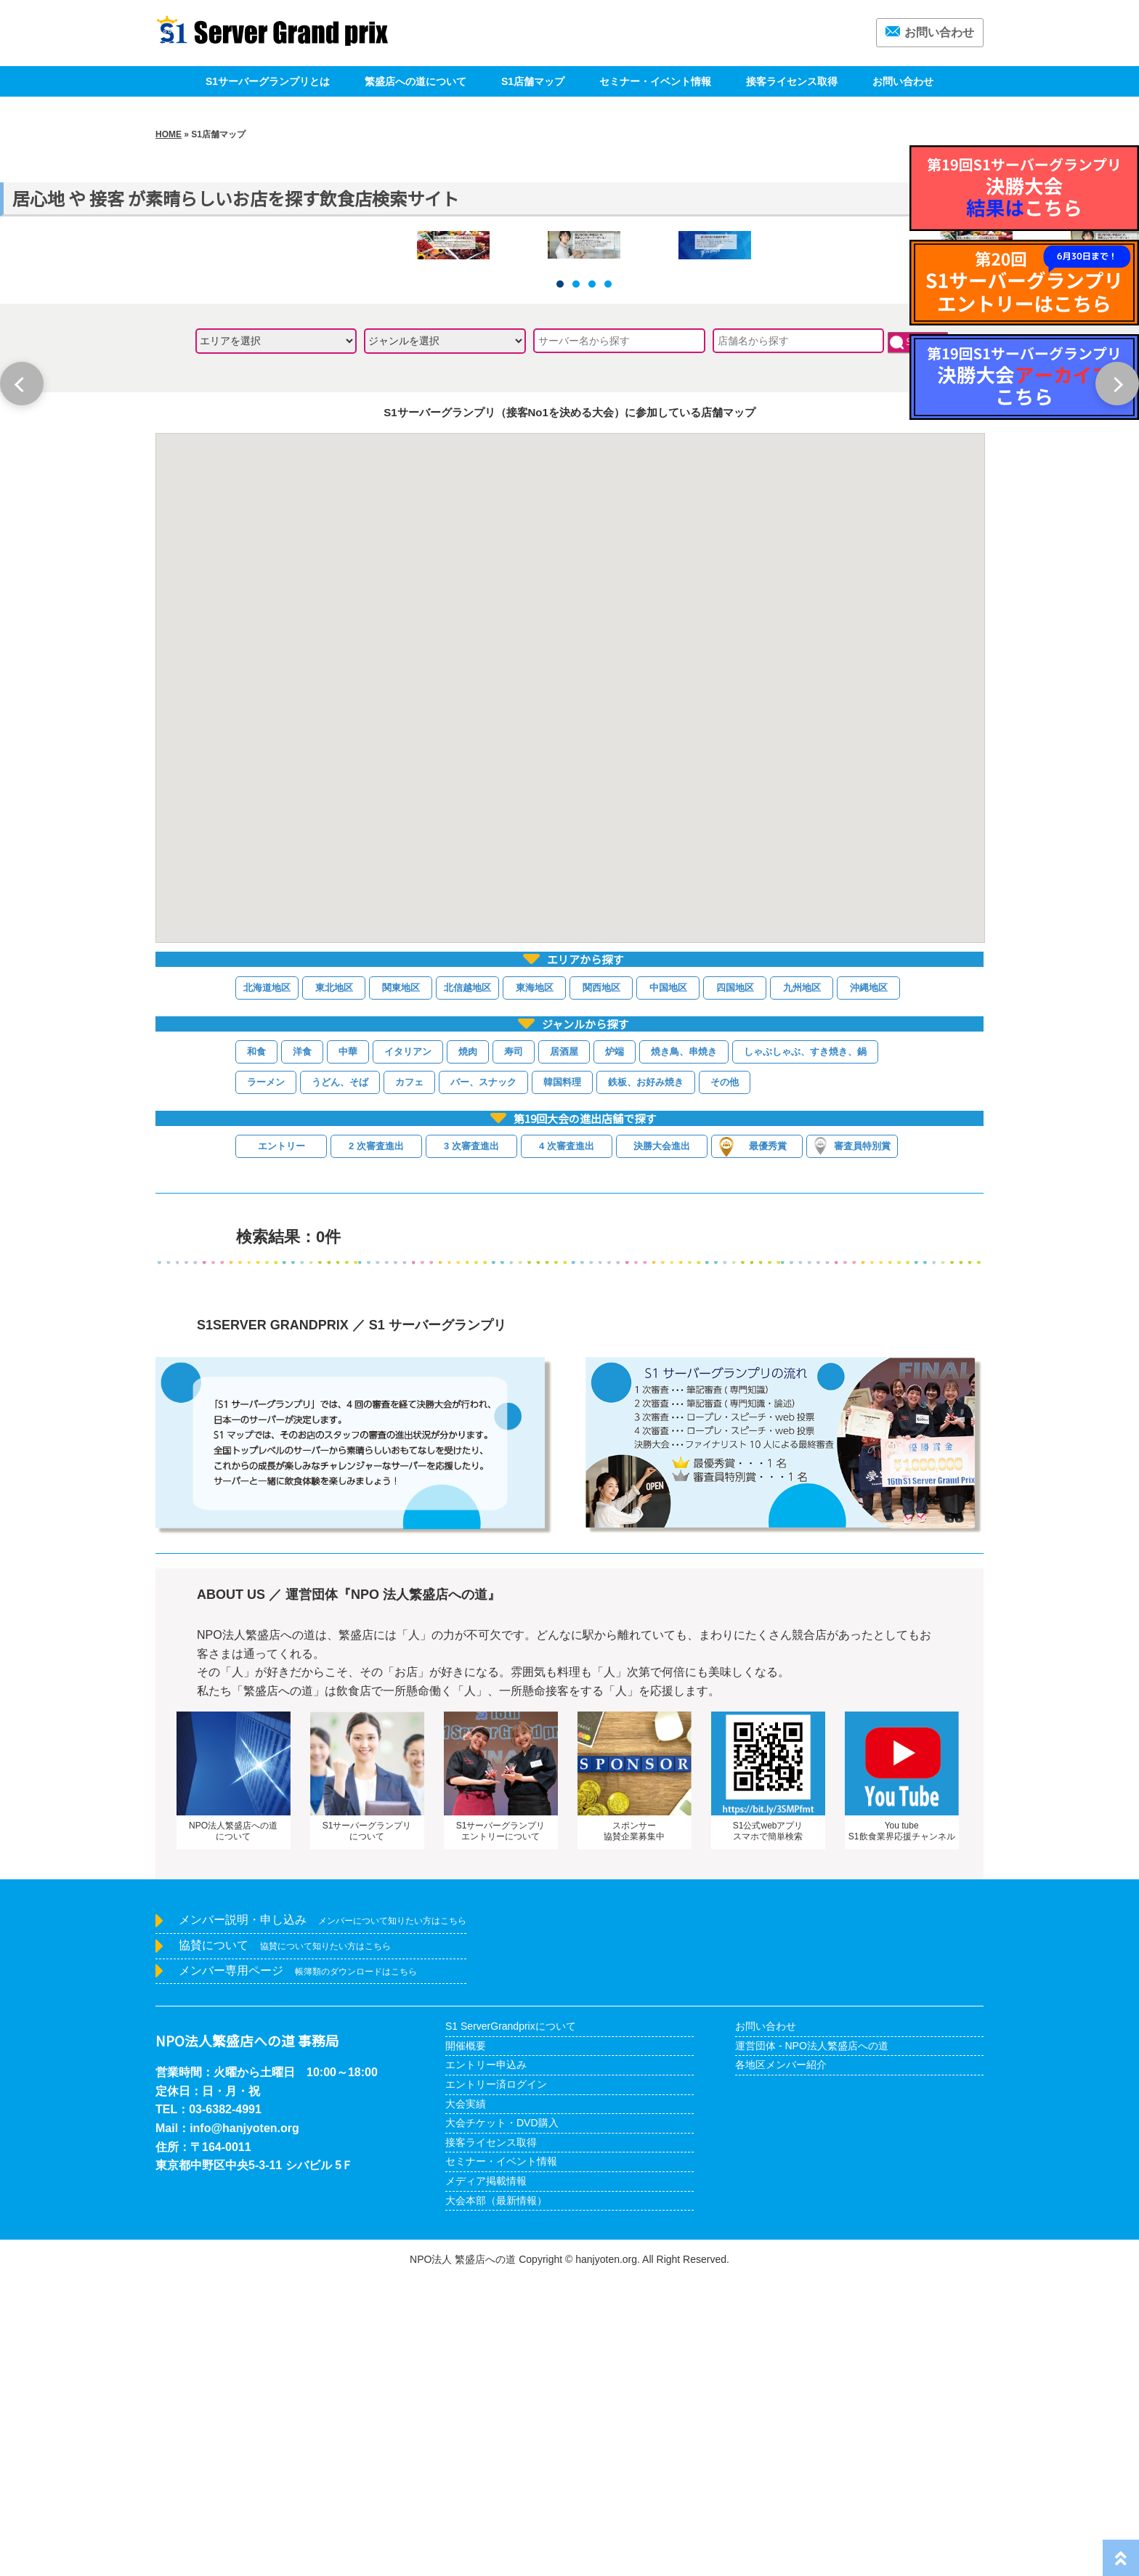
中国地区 (668, 1283)
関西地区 (601, 1283)
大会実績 (465, 2399)
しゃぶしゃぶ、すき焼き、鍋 (805, 1347)
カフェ (409, 1378)
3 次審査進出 (471, 1442)
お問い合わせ (929, 32)
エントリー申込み (486, 2361)
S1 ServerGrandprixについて (510, 2322)
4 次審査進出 (566, 1442)
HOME (168, 134)
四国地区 (735, 1283)
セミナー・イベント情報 (655, 81)
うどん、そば (340, 1378)
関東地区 (401, 1283)
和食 (256, 1347)
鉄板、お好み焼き (646, 1378)
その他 (724, 1378)
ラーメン (266, 1378)
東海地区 (535, 1283)
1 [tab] (560, 579)
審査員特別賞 (852, 1442)
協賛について (285, 2241)
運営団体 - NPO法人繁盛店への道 (811, 2342)
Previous (22, 383)
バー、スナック (483, 1378)
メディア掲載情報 (486, 2477)
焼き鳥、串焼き (684, 1347)
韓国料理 (562, 1378)
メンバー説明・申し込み (322, 2216)
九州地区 (802, 1283)
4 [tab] (608, 579)
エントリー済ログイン (496, 2380)
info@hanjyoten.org (244, 2424)
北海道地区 (267, 1283)
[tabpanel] (584, 391)
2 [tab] (576, 579)
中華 (348, 1347)
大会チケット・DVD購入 (502, 2419)
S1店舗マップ (532, 81)
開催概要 (465, 2342)
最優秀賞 (753, 1443)
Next (1117, 383)
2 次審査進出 (376, 1442)
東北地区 (334, 1283)
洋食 (302, 1347)
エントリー (281, 1442)
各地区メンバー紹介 (781, 2361)
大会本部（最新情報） (496, 2496)
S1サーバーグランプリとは (268, 81)
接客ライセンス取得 (792, 81)
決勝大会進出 (661, 1442)
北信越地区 (467, 1283)
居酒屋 (564, 1347)
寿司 (513, 1347)
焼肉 (467, 1347)
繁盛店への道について (415, 81)
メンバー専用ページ (298, 2266)
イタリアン (407, 1347)
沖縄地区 (869, 1283)
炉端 (614, 1347)
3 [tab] (592, 579)
